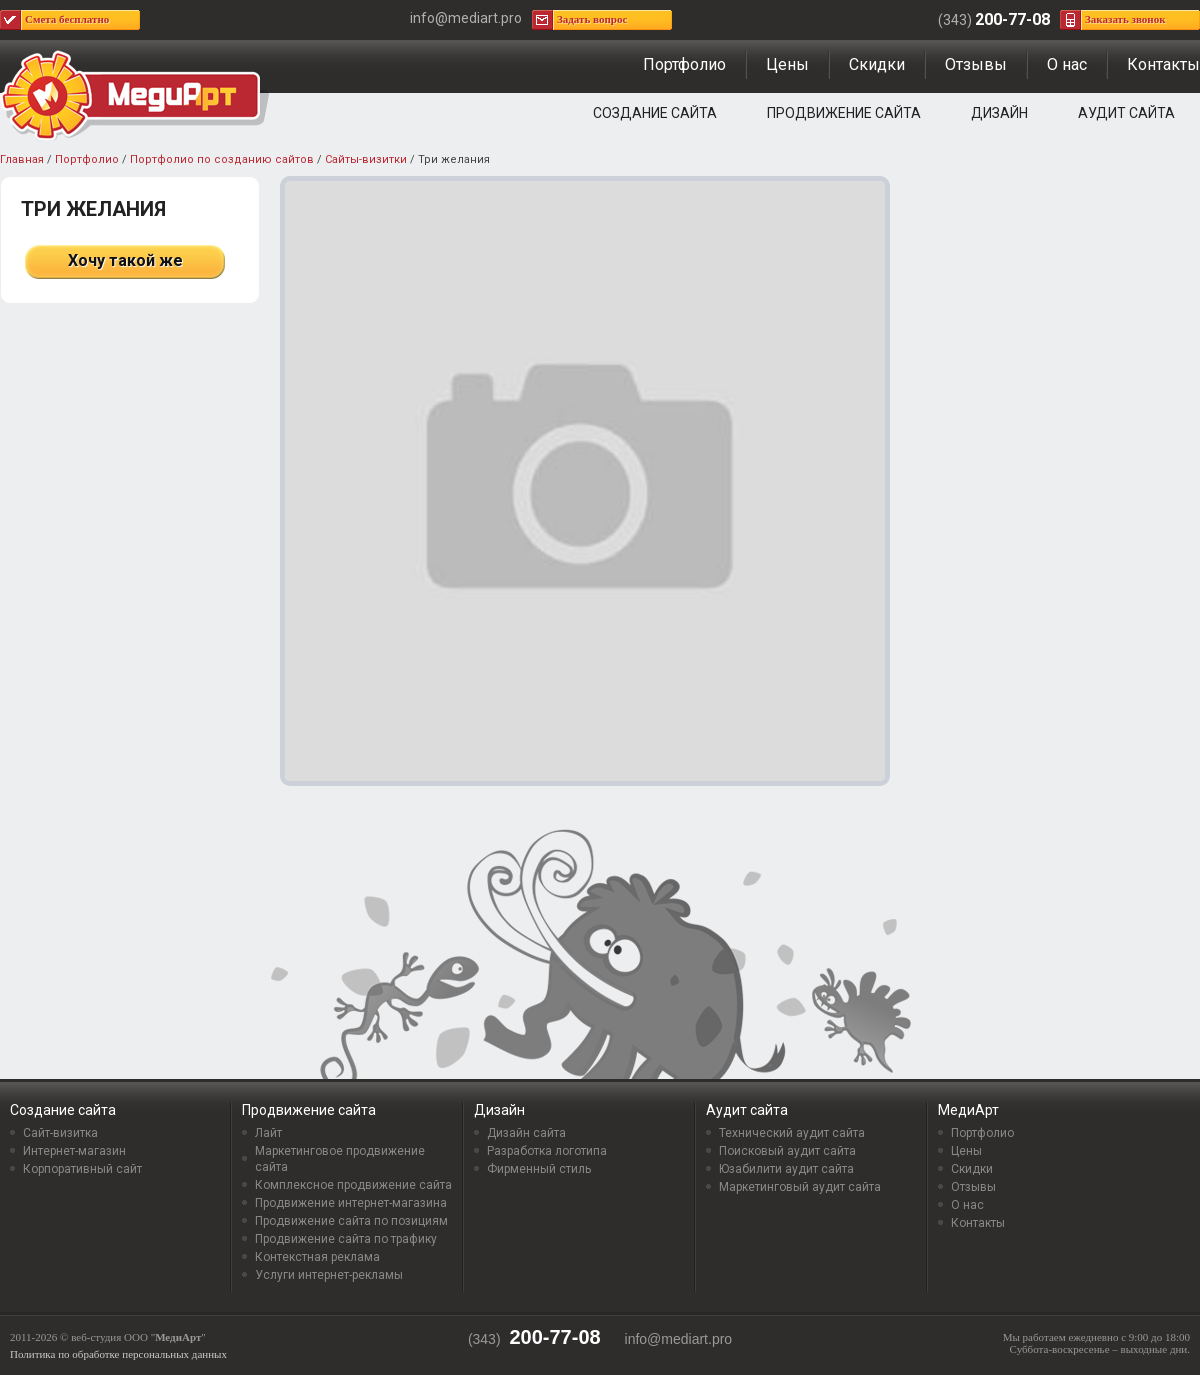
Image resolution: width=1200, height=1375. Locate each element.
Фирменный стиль (539, 1169)
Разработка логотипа (547, 1151)
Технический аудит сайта (792, 1133)
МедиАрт (968, 1110)
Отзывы (976, 64)
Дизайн (999, 113)
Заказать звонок (1125, 19)
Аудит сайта (1126, 113)
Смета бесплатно (67, 19)
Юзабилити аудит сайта (786, 1169)
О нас (1067, 64)
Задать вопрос (592, 19)
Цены (787, 64)
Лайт (268, 1133)
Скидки (877, 64)
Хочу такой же (125, 260)
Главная (22, 159)
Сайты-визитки (366, 159)
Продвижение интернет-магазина (351, 1203)
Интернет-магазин (74, 1151)
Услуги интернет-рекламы (329, 1275)
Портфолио (684, 64)
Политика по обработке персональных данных (118, 1354)
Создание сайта (655, 113)
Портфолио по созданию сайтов (222, 159)
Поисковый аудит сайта (787, 1151)
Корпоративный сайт (82, 1169)
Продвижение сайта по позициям (351, 1221)
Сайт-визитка (60, 1133)
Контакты (1163, 64)
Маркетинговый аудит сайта (800, 1187)
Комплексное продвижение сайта (353, 1185)
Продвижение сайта (844, 113)
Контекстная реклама (317, 1257)
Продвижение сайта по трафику (346, 1239)
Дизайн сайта (526, 1133)
